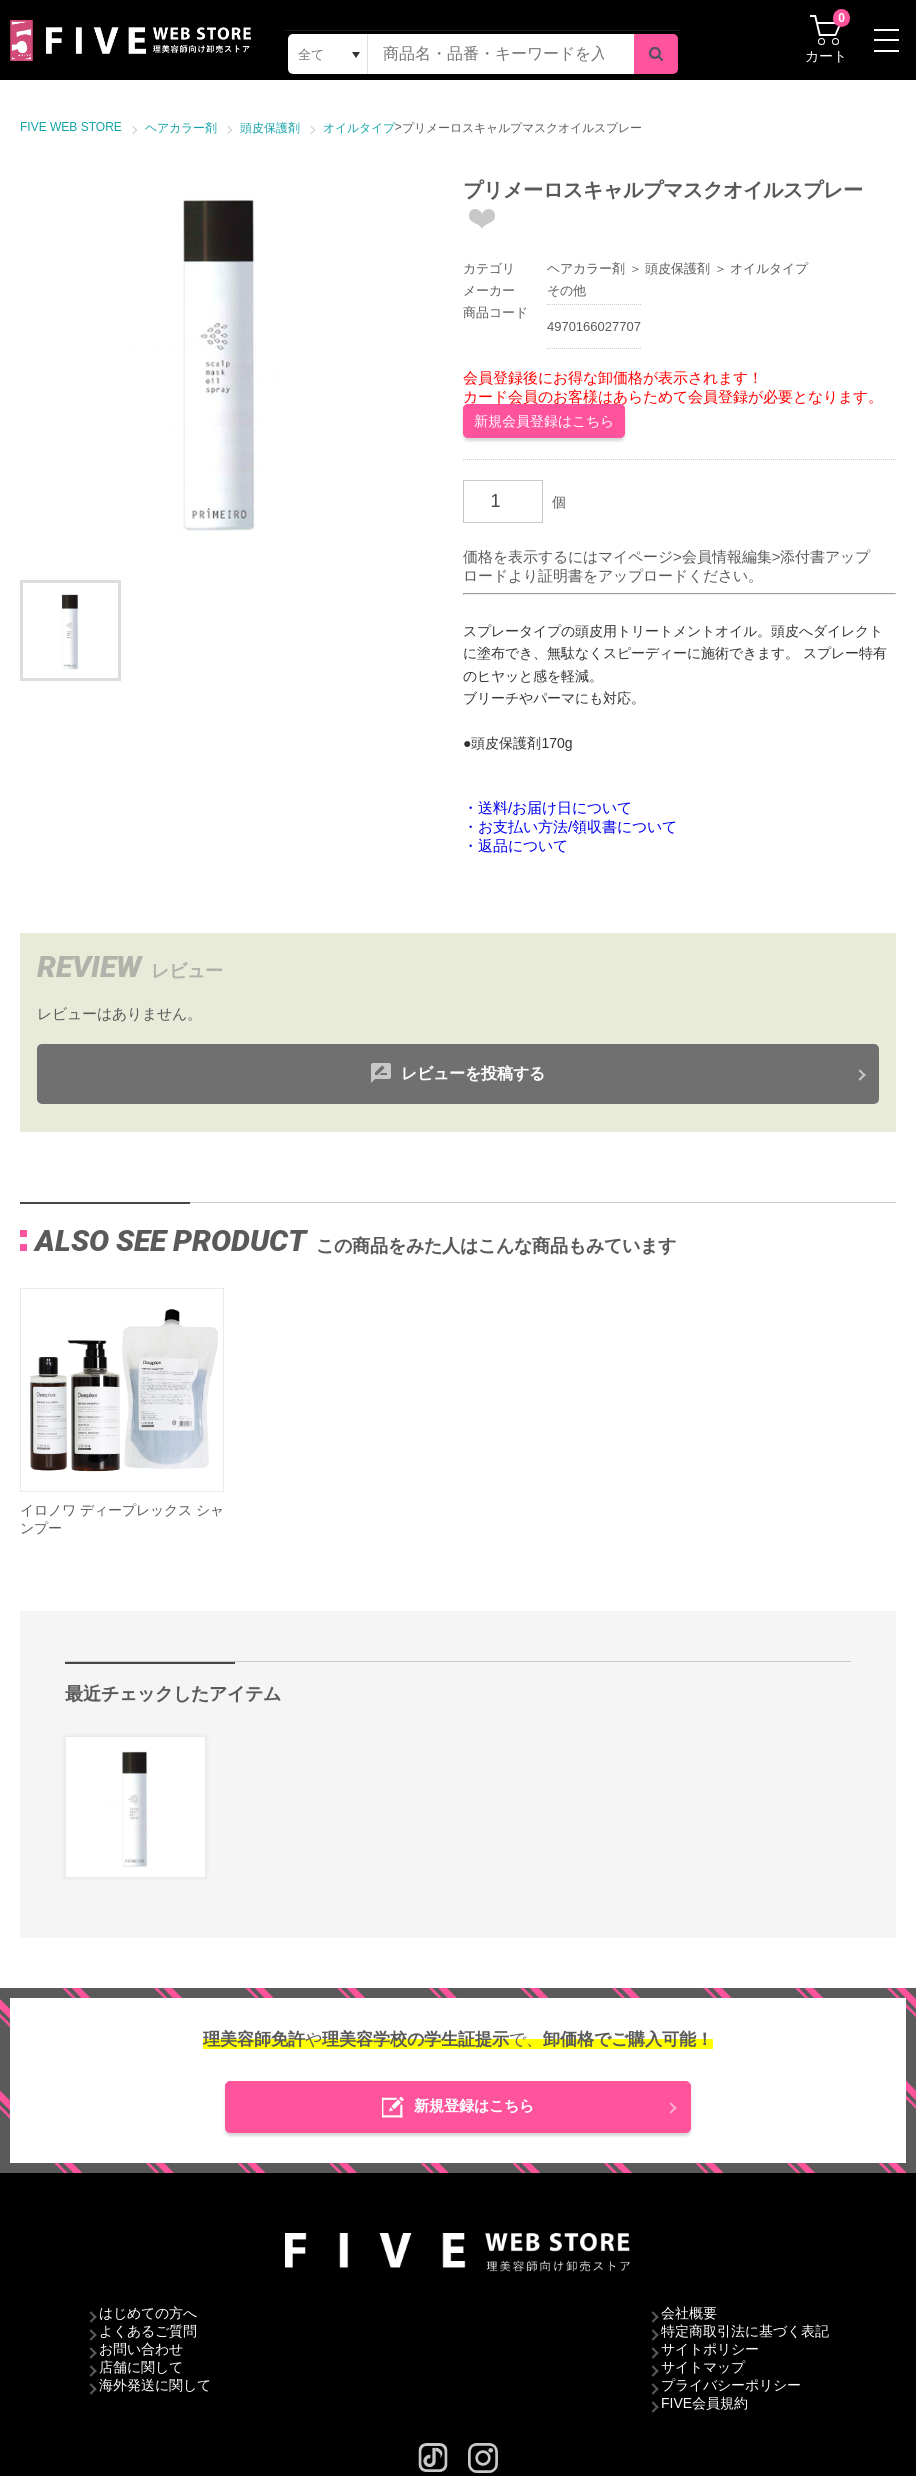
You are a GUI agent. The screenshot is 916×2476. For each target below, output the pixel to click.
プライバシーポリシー (731, 2385)
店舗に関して (141, 2367)
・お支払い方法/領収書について (570, 826)
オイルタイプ (769, 268)
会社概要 (689, 2313)
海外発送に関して (155, 2385)
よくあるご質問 (148, 2331)
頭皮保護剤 (677, 268)
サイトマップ (703, 2367)
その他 (566, 290)
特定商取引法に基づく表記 (745, 2331)
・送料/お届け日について (547, 807)
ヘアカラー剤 (586, 268)
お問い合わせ (141, 2349)
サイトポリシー (710, 2349)
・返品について (515, 845)
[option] (221, 358)
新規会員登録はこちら (544, 421)
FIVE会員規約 (704, 2403)
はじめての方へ (148, 2313)
